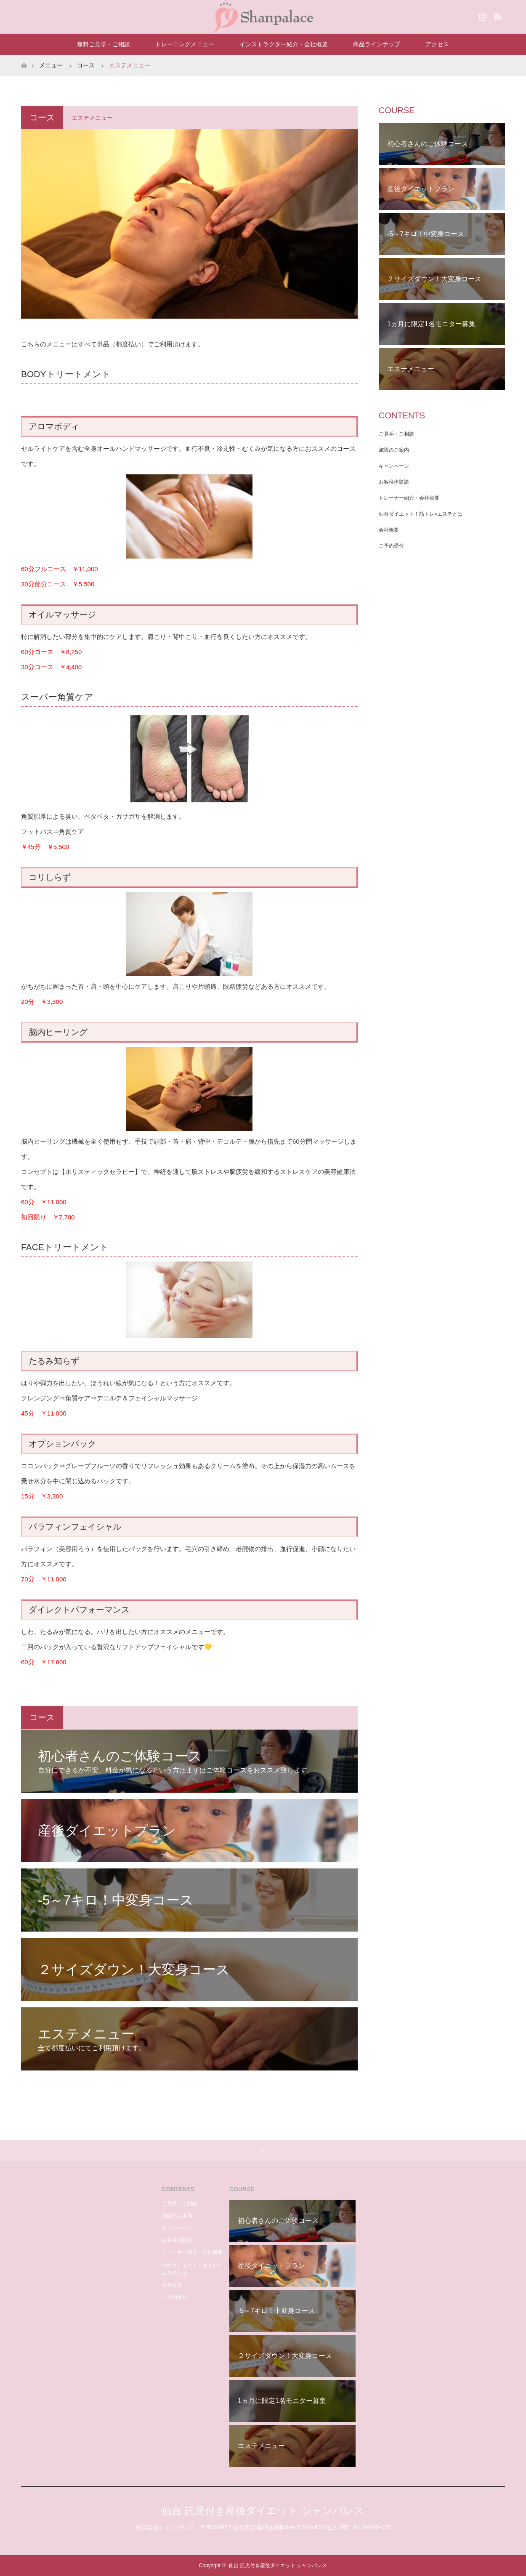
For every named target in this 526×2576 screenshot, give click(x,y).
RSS (496, 15)
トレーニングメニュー (184, 44)
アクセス (437, 44)
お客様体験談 (394, 482)
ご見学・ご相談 (396, 434)
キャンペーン (394, 466)
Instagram (482, 15)
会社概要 (389, 530)
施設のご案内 (394, 450)
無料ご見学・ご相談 (103, 44)
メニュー (51, 65)
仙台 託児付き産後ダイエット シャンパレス (263, 2510)
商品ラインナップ (376, 44)
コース (86, 65)
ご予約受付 (391, 546)
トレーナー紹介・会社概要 (409, 498)
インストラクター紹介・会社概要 (283, 44)
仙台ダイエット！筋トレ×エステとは (420, 514)
